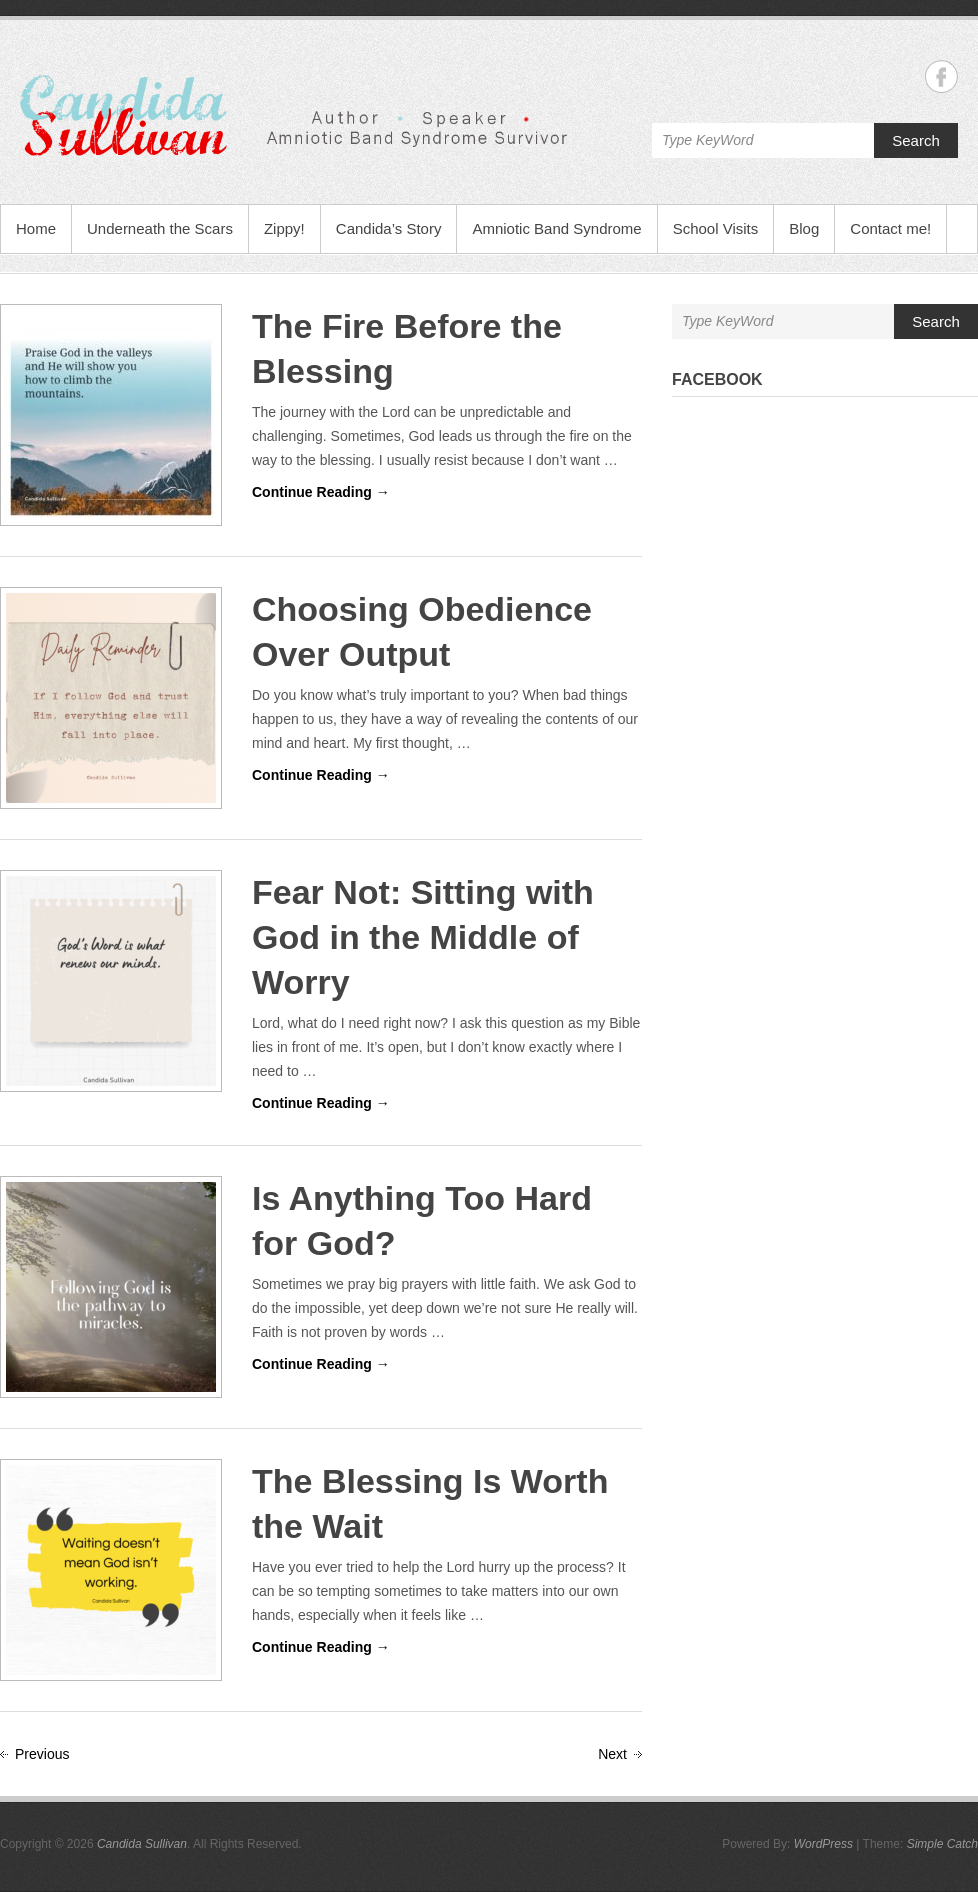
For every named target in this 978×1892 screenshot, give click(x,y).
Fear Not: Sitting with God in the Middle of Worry (423, 937)
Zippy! (284, 228)
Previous (42, 1754)
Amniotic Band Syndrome (556, 228)
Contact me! (890, 228)
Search (916, 140)
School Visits (716, 228)
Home (36, 228)
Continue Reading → (321, 492)
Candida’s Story (389, 228)
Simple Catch (942, 1844)
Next (612, 1754)
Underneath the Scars (160, 228)
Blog (804, 228)
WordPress (823, 1844)
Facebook (717, 379)
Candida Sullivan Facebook (941, 76)
